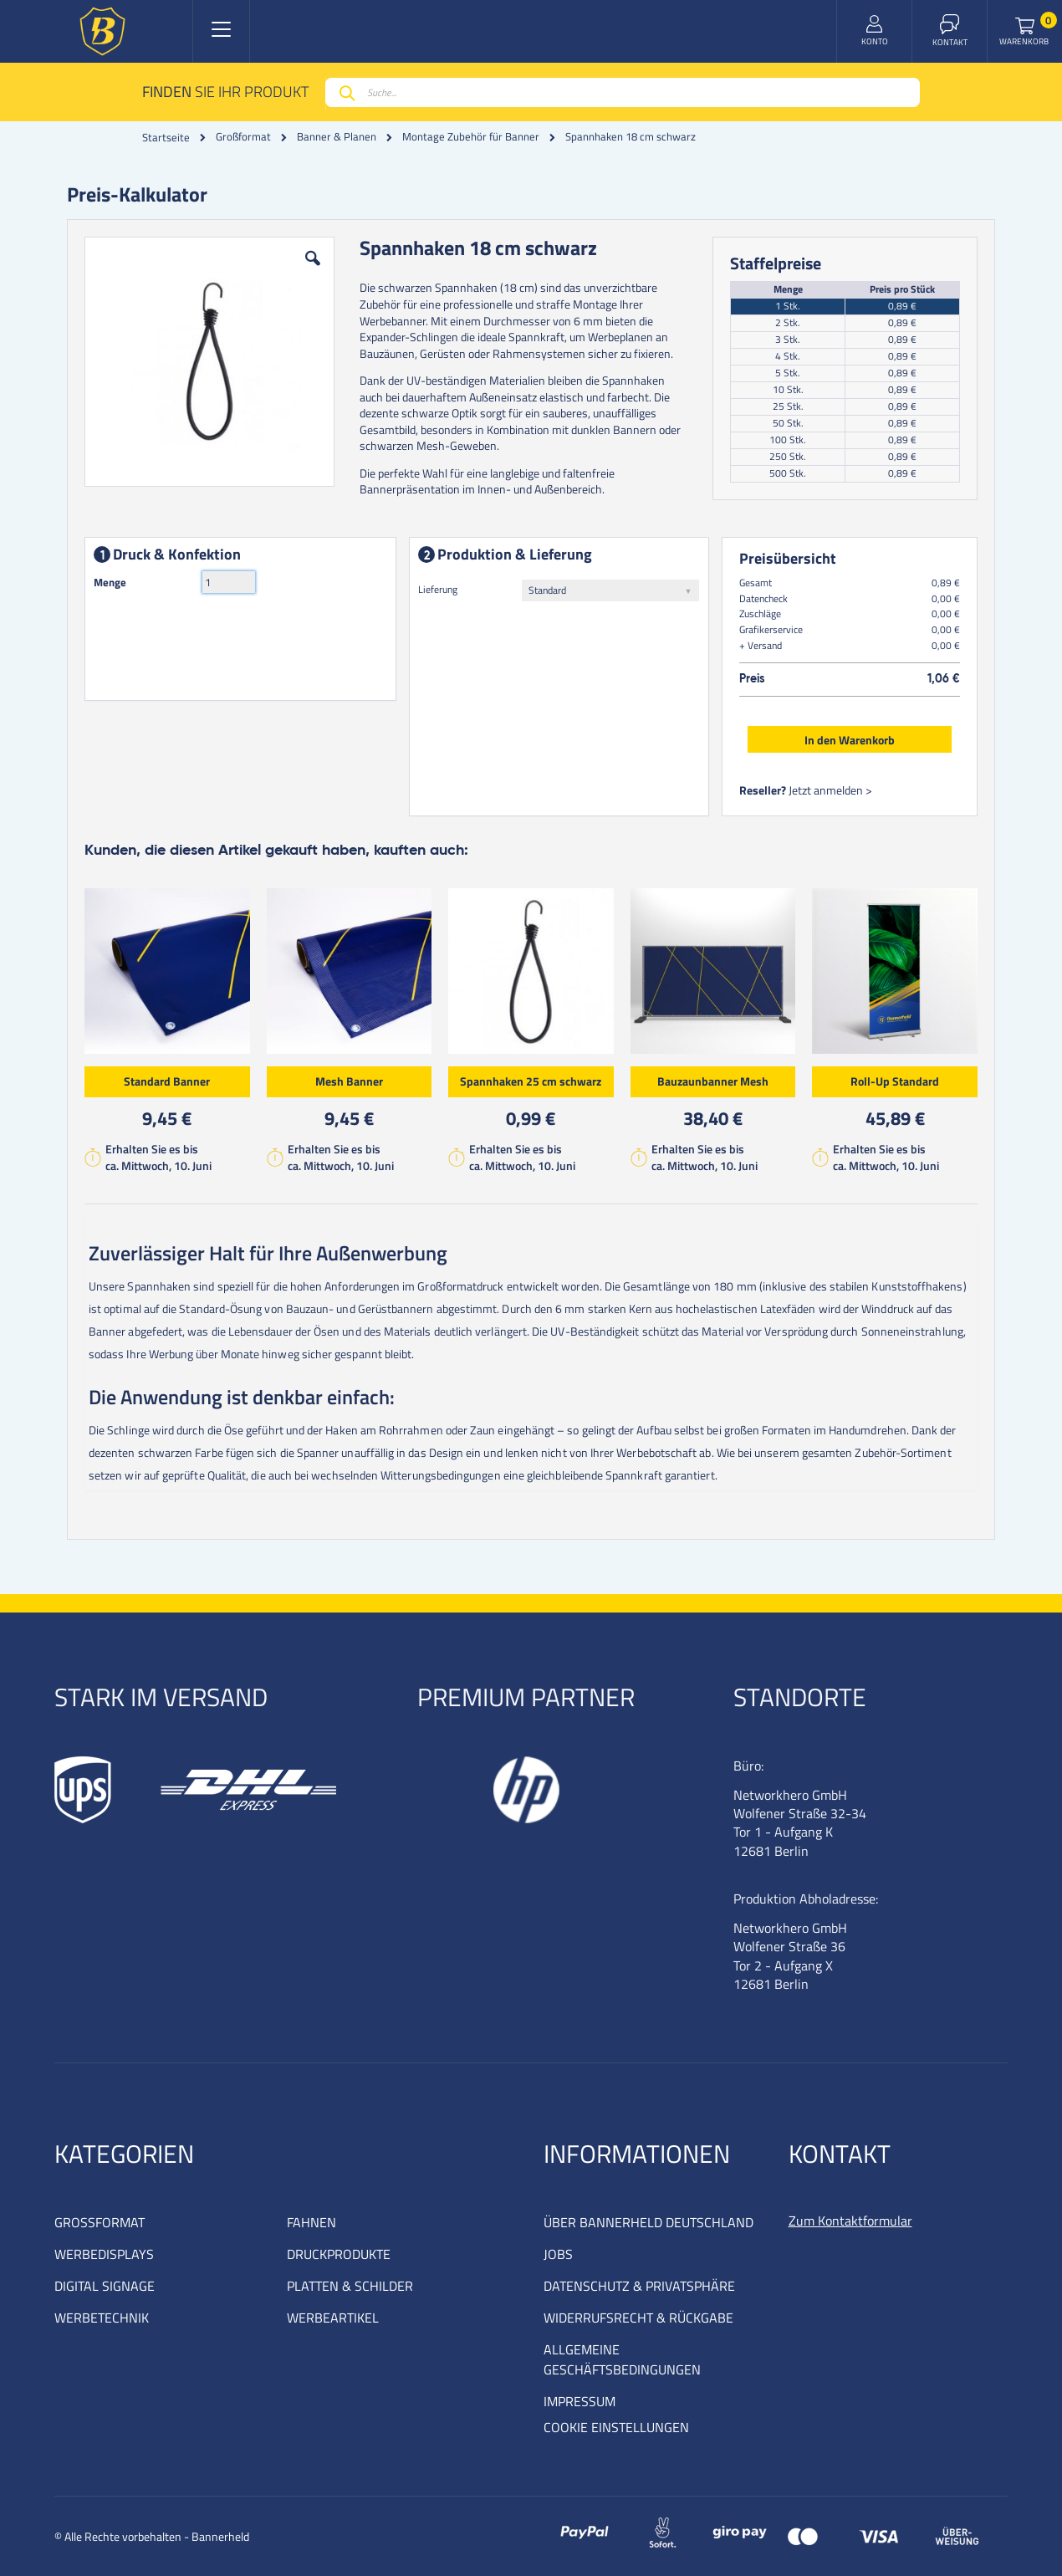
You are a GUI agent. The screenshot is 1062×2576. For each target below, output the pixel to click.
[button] (313, 271)
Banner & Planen (336, 136)
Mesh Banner (349, 1081)
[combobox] (622, 92)
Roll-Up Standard (894, 1081)
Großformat (243, 136)
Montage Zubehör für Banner (470, 136)
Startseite (166, 137)
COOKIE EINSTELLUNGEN (616, 2427)
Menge (110, 582)
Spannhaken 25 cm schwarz (530, 1081)
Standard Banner (167, 1081)
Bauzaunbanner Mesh (712, 1081)
